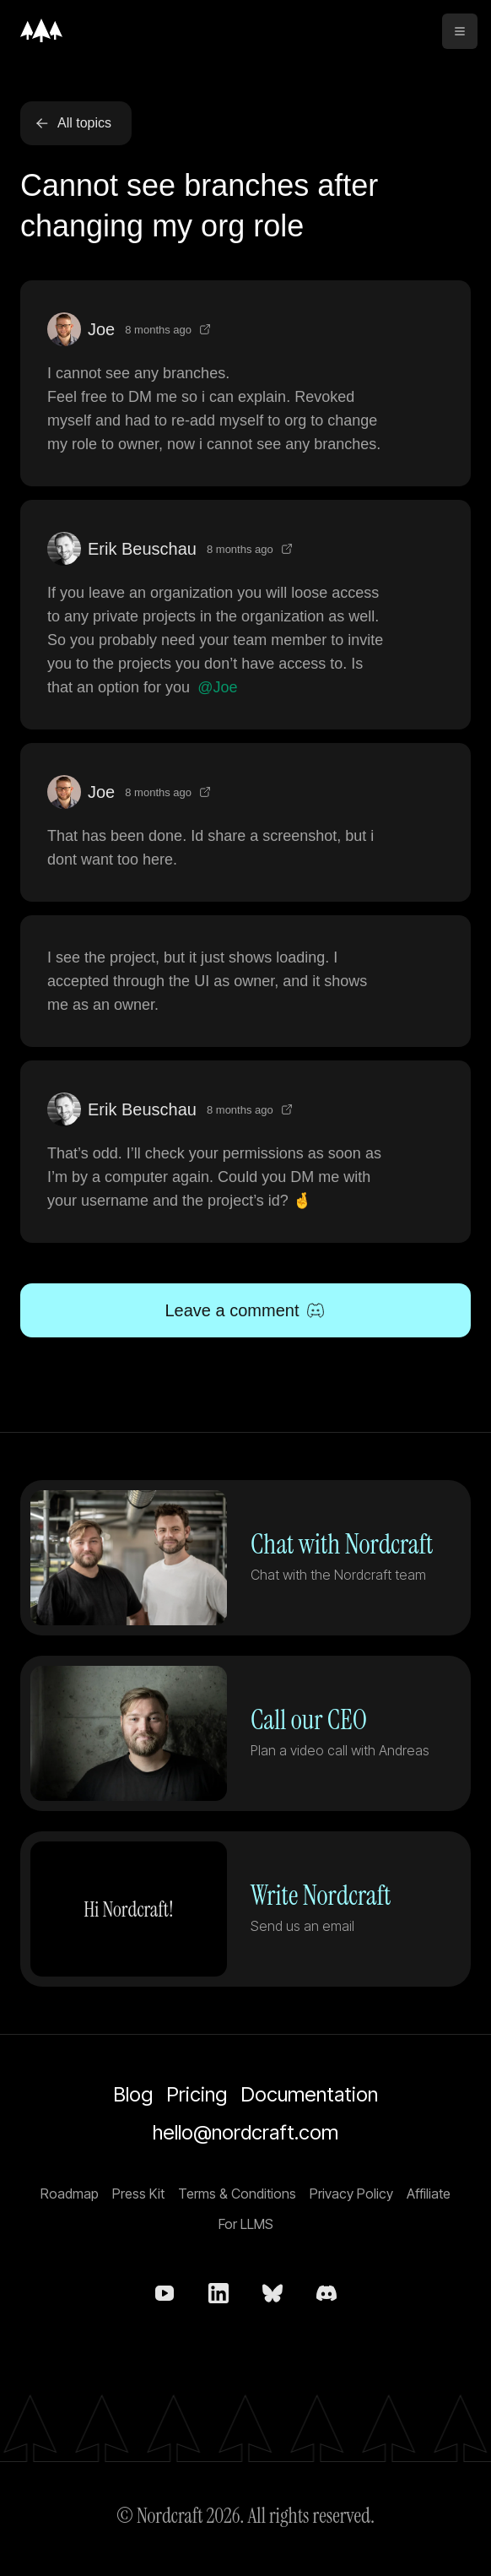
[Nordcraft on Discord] (326, 2293)
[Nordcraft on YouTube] (164, 2293)
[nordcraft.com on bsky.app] (272, 2293)
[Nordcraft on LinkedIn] (218, 2293)
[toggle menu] (460, 31)
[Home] (41, 30)
